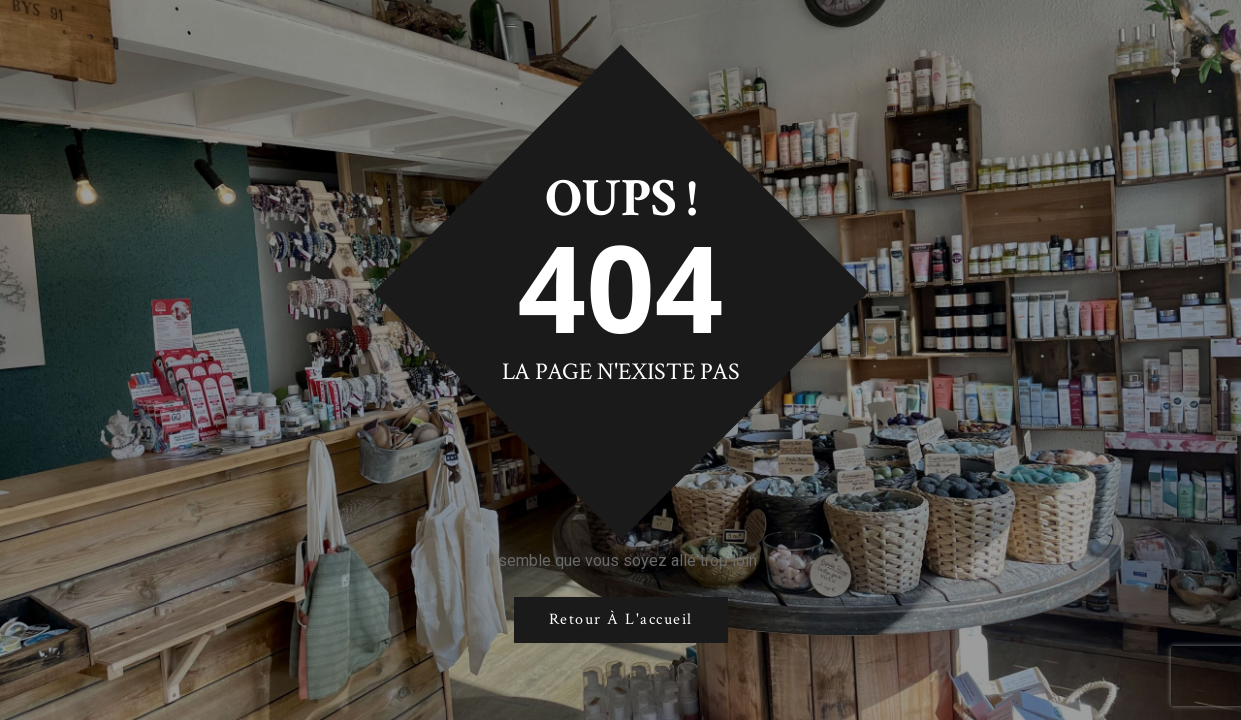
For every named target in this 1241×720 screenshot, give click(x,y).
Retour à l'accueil (621, 619)
